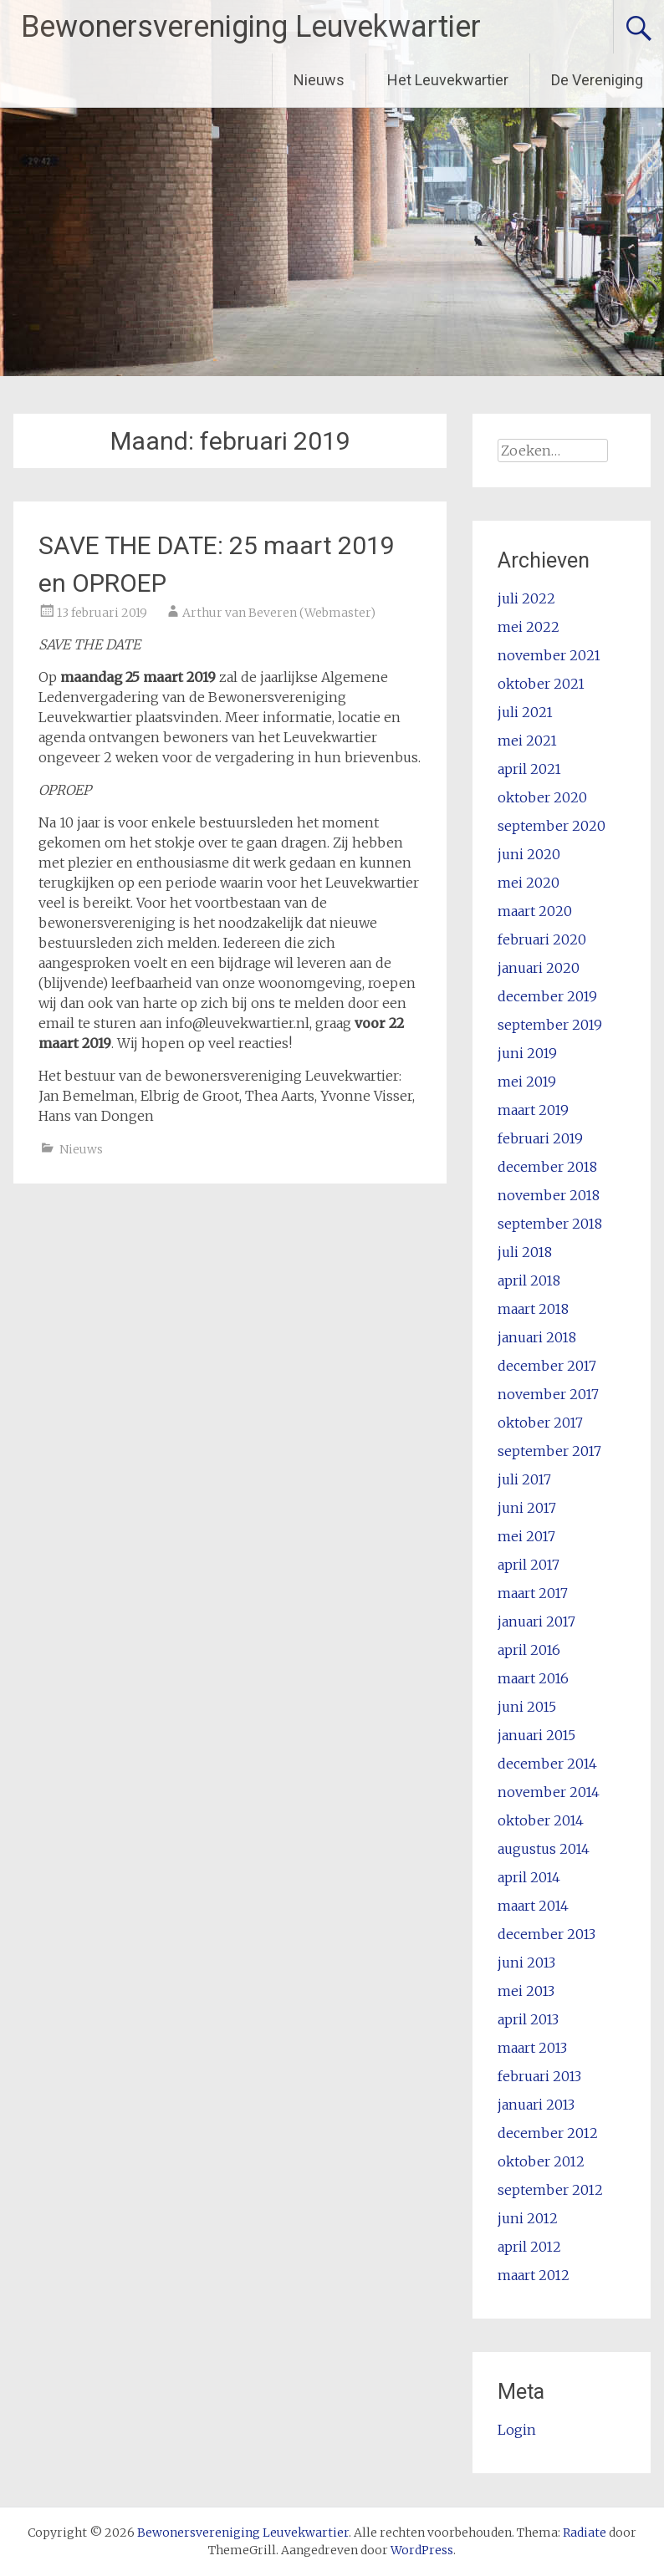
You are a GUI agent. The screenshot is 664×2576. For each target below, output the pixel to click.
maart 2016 (533, 1678)
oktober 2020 (542, 797)
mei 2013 (526, 1991)
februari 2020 (542, 939)
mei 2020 (528, 882)
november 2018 (549, 1195)
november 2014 (549, 1792)
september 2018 (550, 1223)
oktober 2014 (541, 1820)
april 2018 (529, 1280)
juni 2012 (528, 2218)
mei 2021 (527, 740)
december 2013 (546, 1934)
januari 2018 (537, 1337)
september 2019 (550, 1024)
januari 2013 (536, 2104)
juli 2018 (525, 1252)
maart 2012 (534, 2275)
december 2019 (547, 996)
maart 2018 (533, 1309)
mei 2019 (527, 1081)
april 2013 (528, 2019)
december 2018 (547, 1166)
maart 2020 (535, 911)
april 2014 (529, 1877)
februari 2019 (540, 1138)
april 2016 (529, 1650)
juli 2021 (525, 712)
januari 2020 (539, 968)
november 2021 (549, 655)
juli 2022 (526, 598)
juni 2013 (526, 1962)
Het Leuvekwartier (447, 80)
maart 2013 (532, 2047)
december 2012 (548, 2133)
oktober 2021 (541, 683)
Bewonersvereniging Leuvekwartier (251, 26)
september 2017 (549, 1451)
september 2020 (551, 825)
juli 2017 (524, 1479)
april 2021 (529, 769)
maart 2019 (533, 1110)
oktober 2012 (541, 2161)
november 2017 (548, 1394)
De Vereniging (597, 80)
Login (517, 2429)
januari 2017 (536, 1621)
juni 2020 (529, 854)
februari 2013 (539, 2076)
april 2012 (529, 2246)
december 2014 (547, 1763)
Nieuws (319, 80)
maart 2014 (533, 1905)
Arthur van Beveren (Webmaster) (278, 612)
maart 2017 (533, 1593)
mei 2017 (526, 1536)
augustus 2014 (544, 1848)
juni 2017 (527, 1507)
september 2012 (550, 2189)
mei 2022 (528, 627)
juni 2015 (527, 1706)
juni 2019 (527, 1053)
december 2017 (547, 1365)
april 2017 (528, 1564)
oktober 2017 (540, 1422)
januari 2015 (536, 1735)
